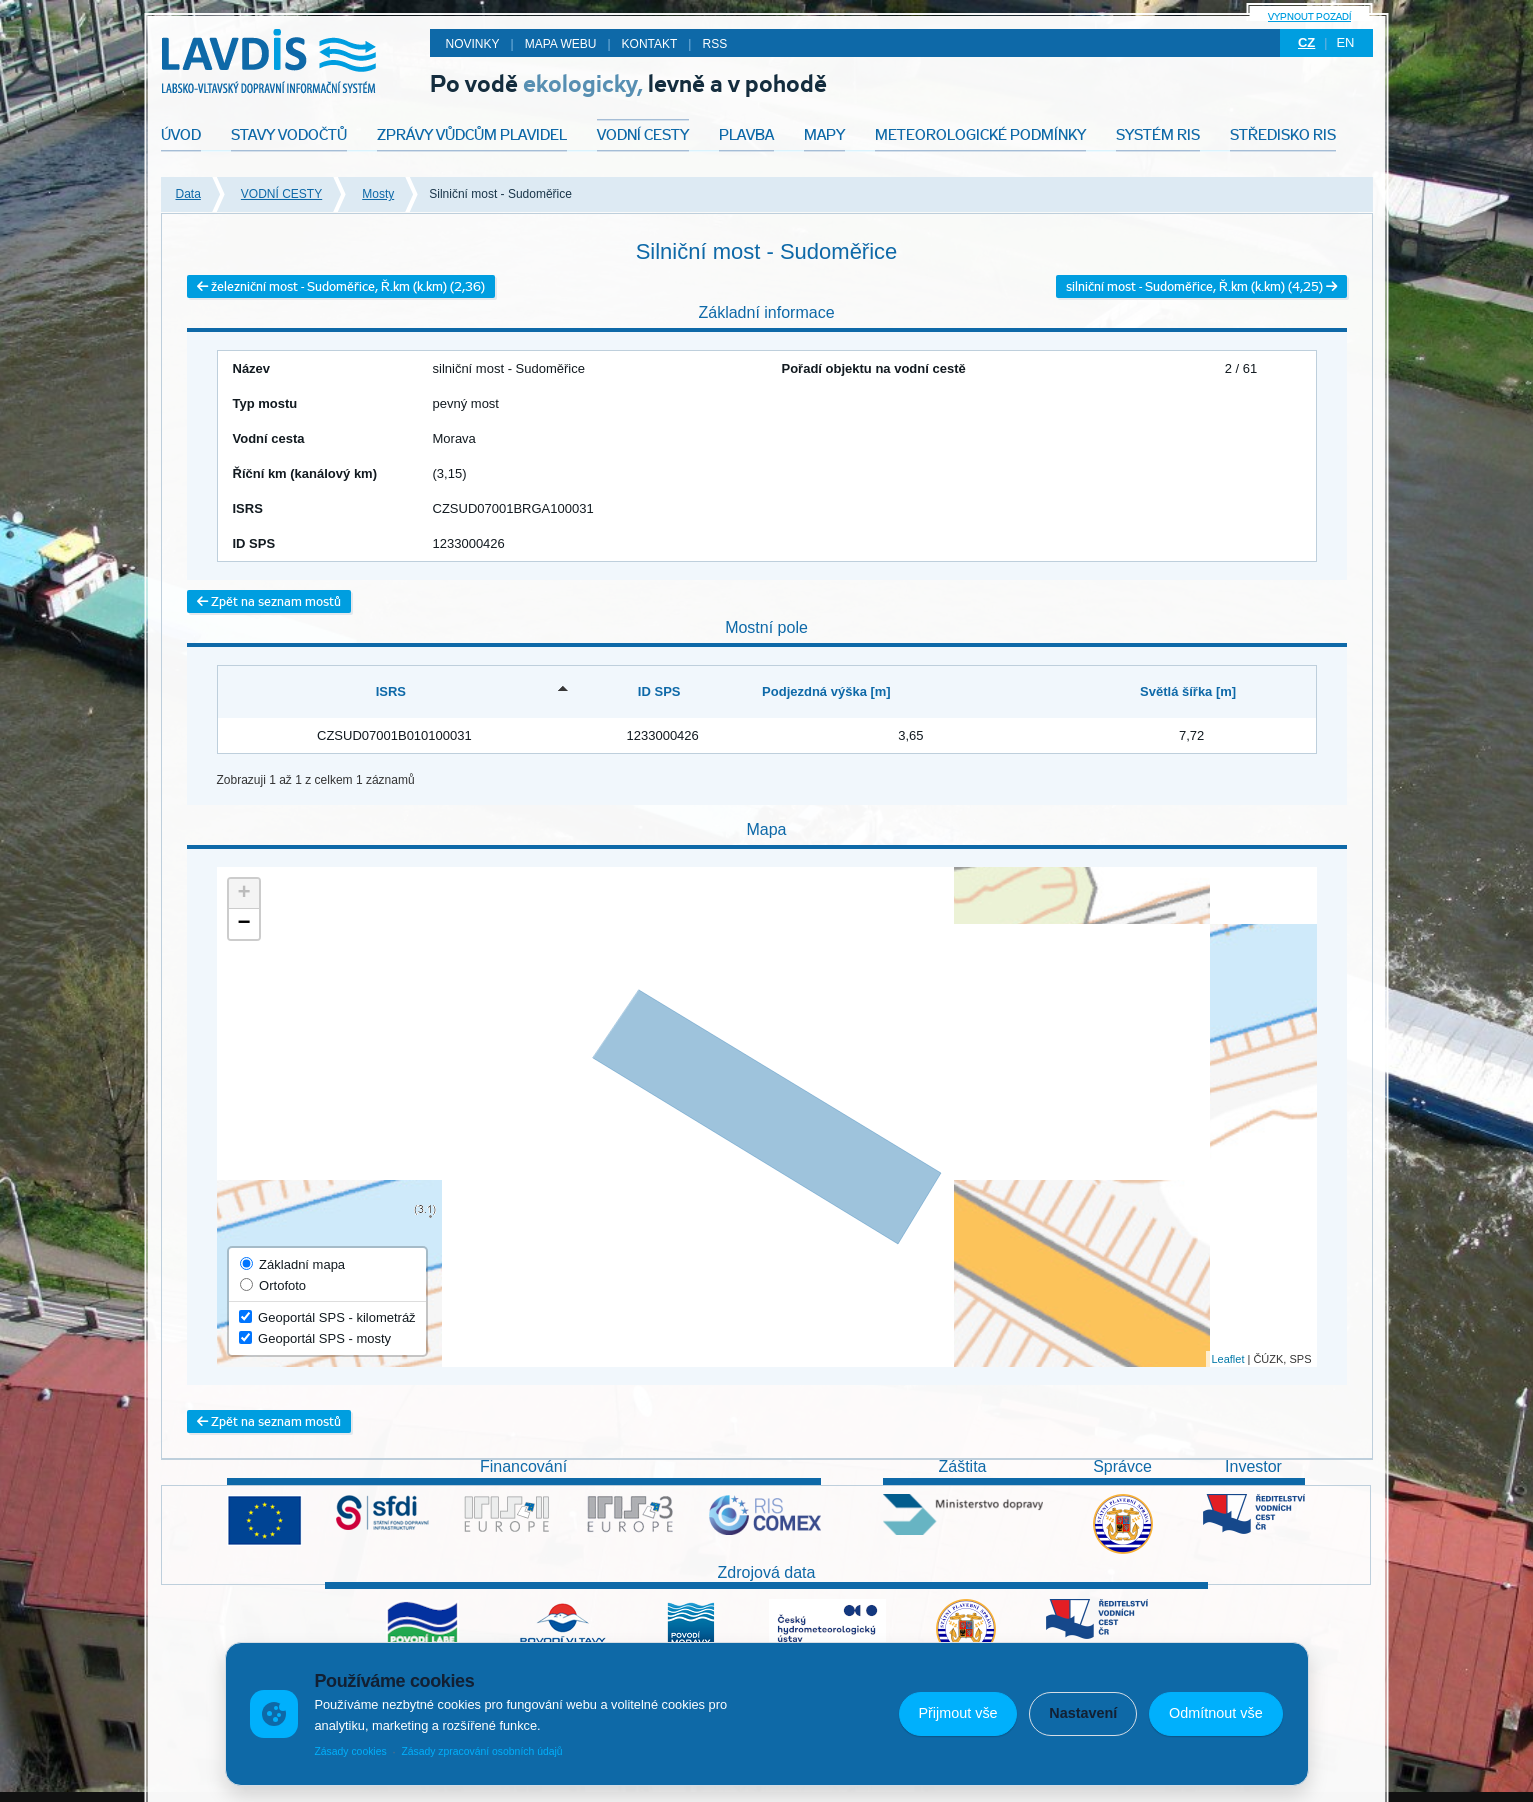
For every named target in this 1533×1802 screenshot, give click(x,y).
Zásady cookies (350, 1751)
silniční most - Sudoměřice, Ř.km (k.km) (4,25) (1201, 286)
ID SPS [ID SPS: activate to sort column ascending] (659, 691)
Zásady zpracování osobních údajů (481, 1751)
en (1345, 42)
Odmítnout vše (1216, 1713)
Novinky (473, 44)
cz (1306, 42)
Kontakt (650, 44)
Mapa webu (561, 44)
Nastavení (1083, 1713)
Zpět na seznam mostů (269, 601)
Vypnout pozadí (1309, 16)
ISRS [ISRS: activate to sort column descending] (391, 691)
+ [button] (243, 894)
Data (188, 194)
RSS (714, 44)
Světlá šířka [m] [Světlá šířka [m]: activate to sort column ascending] (1188, 691)
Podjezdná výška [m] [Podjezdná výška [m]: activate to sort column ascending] (826, 691)
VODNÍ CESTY (281, 194)
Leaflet (1227, 1359)
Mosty (378, 194)
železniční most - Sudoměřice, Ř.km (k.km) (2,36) (341, 286)
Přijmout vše (957, 1713)
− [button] (243, 924)
